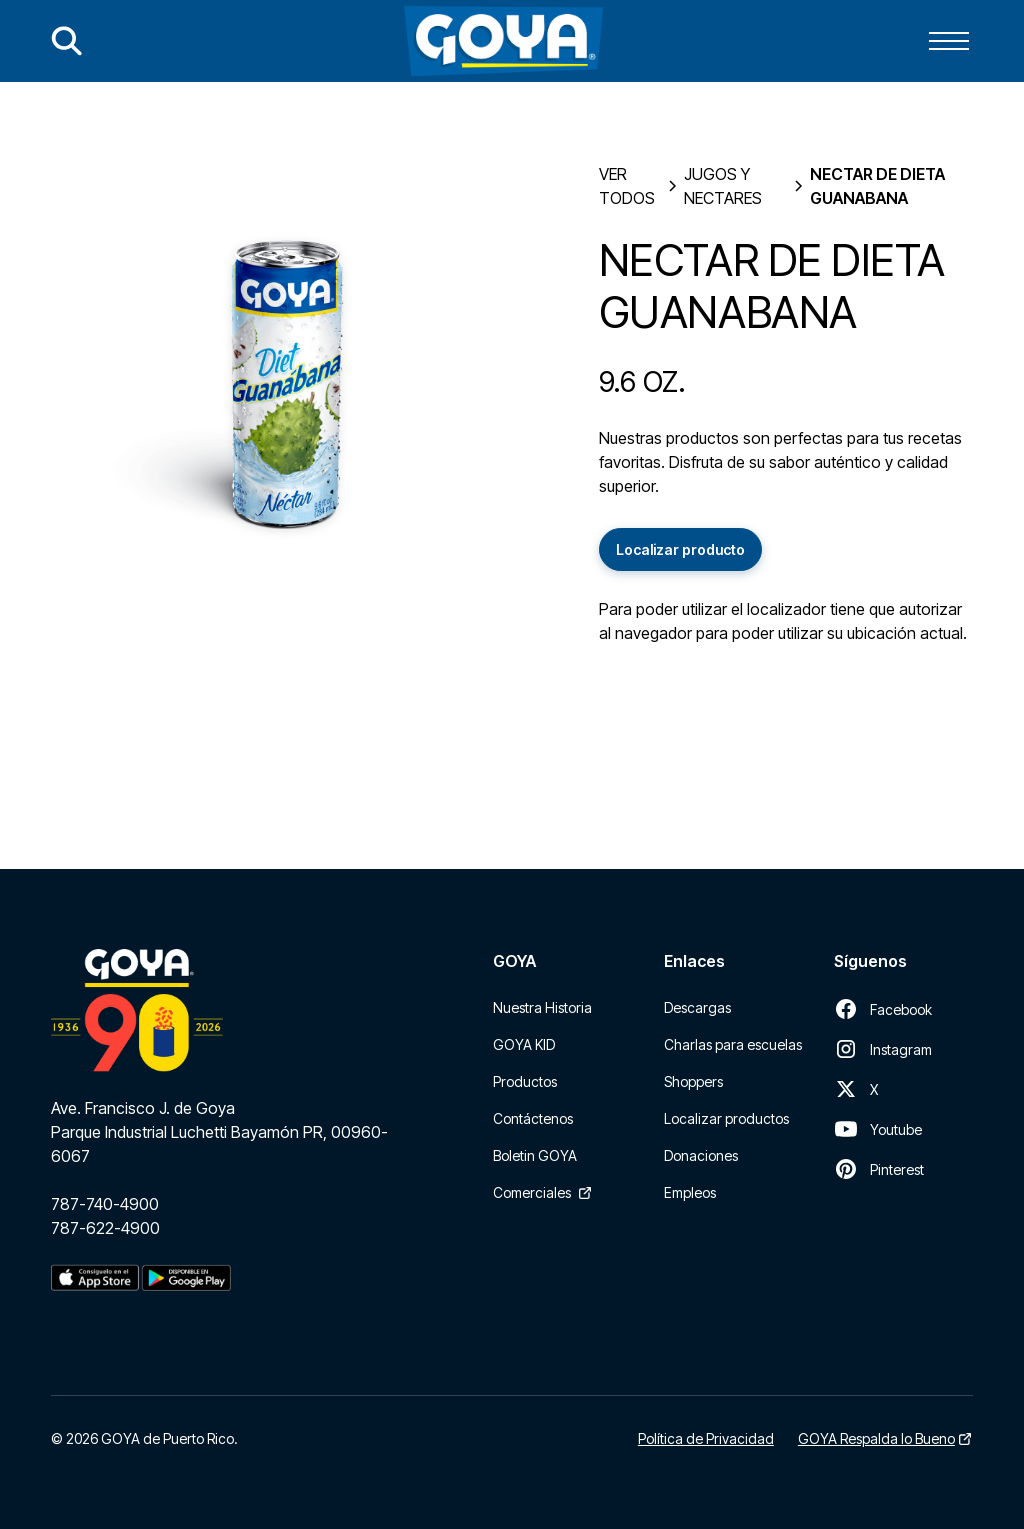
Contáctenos (533, 1118)
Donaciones (701, 1155)
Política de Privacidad (706, 1438)
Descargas (697, 1007)
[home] (503, 41)
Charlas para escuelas (733, 1044)
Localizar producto (680, 549)
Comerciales (532, 1192)
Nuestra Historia (542, 1007)
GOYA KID (524, 1044)
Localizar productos (726, 1118)
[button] (949, 41)
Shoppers (693, 1081)
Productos (525, 1081)
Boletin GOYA (535, 1155)
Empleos (690, 1192)
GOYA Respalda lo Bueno (876, 1438)
